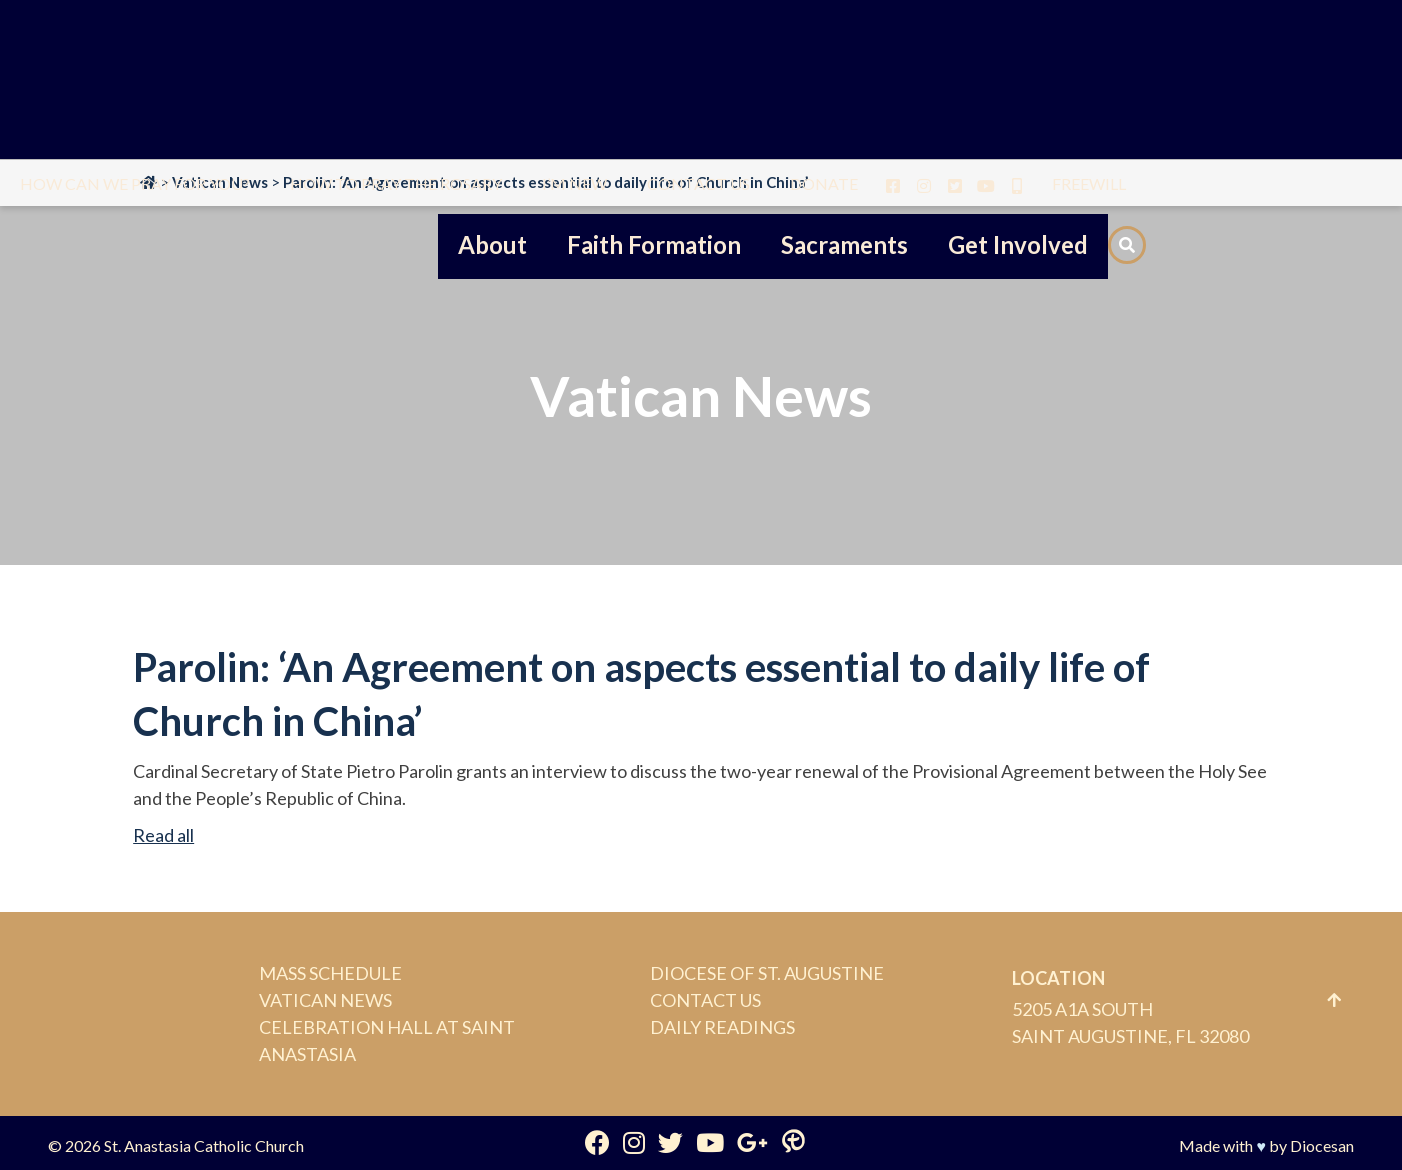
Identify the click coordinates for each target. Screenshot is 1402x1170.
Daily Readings (722, 1027)
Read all (163, 835)
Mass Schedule (330, 973)
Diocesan (1322, 1145)
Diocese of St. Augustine (767, 973)
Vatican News (325, 1000)
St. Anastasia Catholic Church (204, 1145)
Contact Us (705, 1000)
